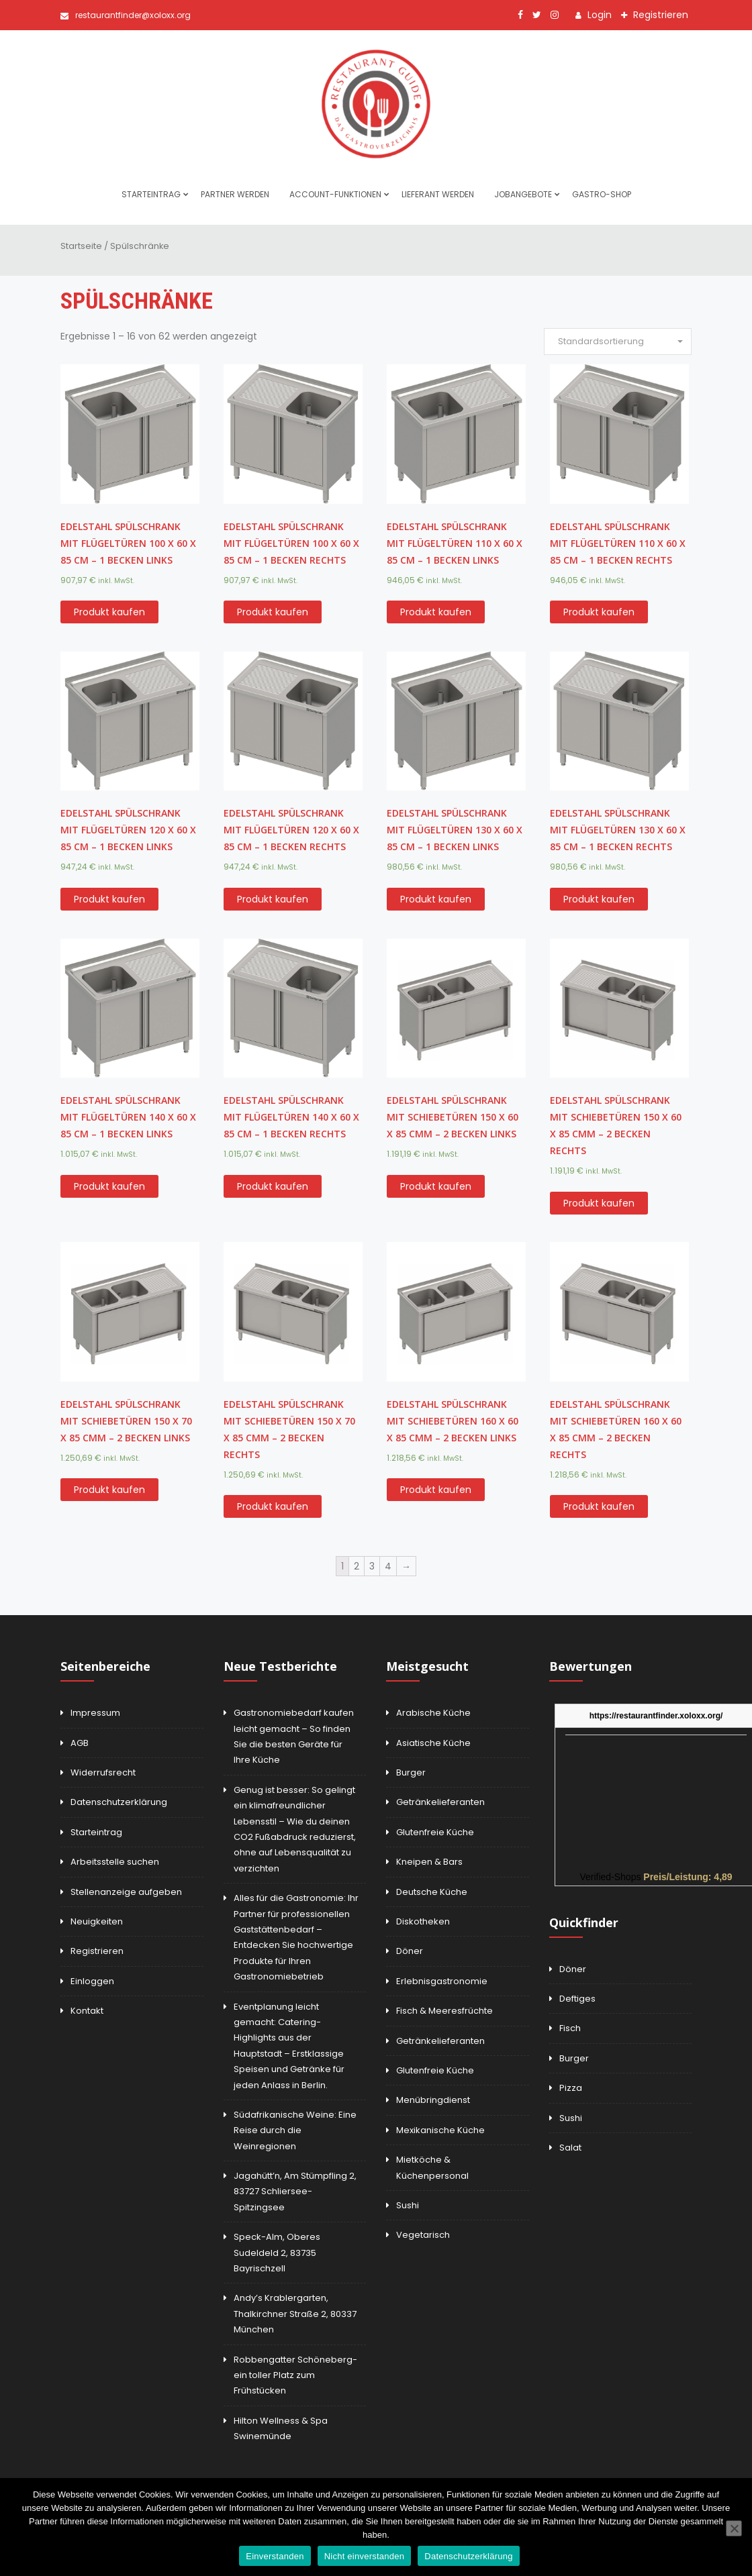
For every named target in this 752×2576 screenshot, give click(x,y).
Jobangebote (523, 194)
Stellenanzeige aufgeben (126, 1892)
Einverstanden (274, 2556)
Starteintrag (151, 194)
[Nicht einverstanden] (734, 2528)
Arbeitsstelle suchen (114, 1861)
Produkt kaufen (109, 612)
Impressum (95, 1712)
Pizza (570, 2087)
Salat (570, 2147)
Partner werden (235, 194)
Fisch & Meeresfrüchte (444, 2010)
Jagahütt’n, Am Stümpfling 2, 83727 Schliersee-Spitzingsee (295, 2191)
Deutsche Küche (431, 1892)
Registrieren (659, 14)
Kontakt (86, 2010)
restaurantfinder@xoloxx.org (125, 15)
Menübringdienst (433, 2100)
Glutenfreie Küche (435, 1832)
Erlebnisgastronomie (441, 1981)
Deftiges (577, 1998)
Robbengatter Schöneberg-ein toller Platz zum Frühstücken (295, 2375)
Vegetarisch (423, 2234)
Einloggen (92, 1981)
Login (598, 14)
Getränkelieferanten (440, 1802)
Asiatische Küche (433, 1743)
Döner (409, 1951)
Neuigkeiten (96, 1921)
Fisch (570, 2028)
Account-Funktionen (335, 194)
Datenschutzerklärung (118, 1802)
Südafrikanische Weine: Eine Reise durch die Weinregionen (295, 2130)
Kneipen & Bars (429, 1861)
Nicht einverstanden (364, 2556)
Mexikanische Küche (440, 2130)
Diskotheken (423, 1921)
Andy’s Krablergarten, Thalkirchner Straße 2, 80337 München (295, 2313)
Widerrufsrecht (103, 1772)
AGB (79, 1743)
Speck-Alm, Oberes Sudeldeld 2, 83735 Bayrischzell (277, 2252)
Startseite (81, 246)
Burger (411, 1772)
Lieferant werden (438, 194)
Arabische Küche (433, 1712)
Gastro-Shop (601, 194)
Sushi (407, 2205)
